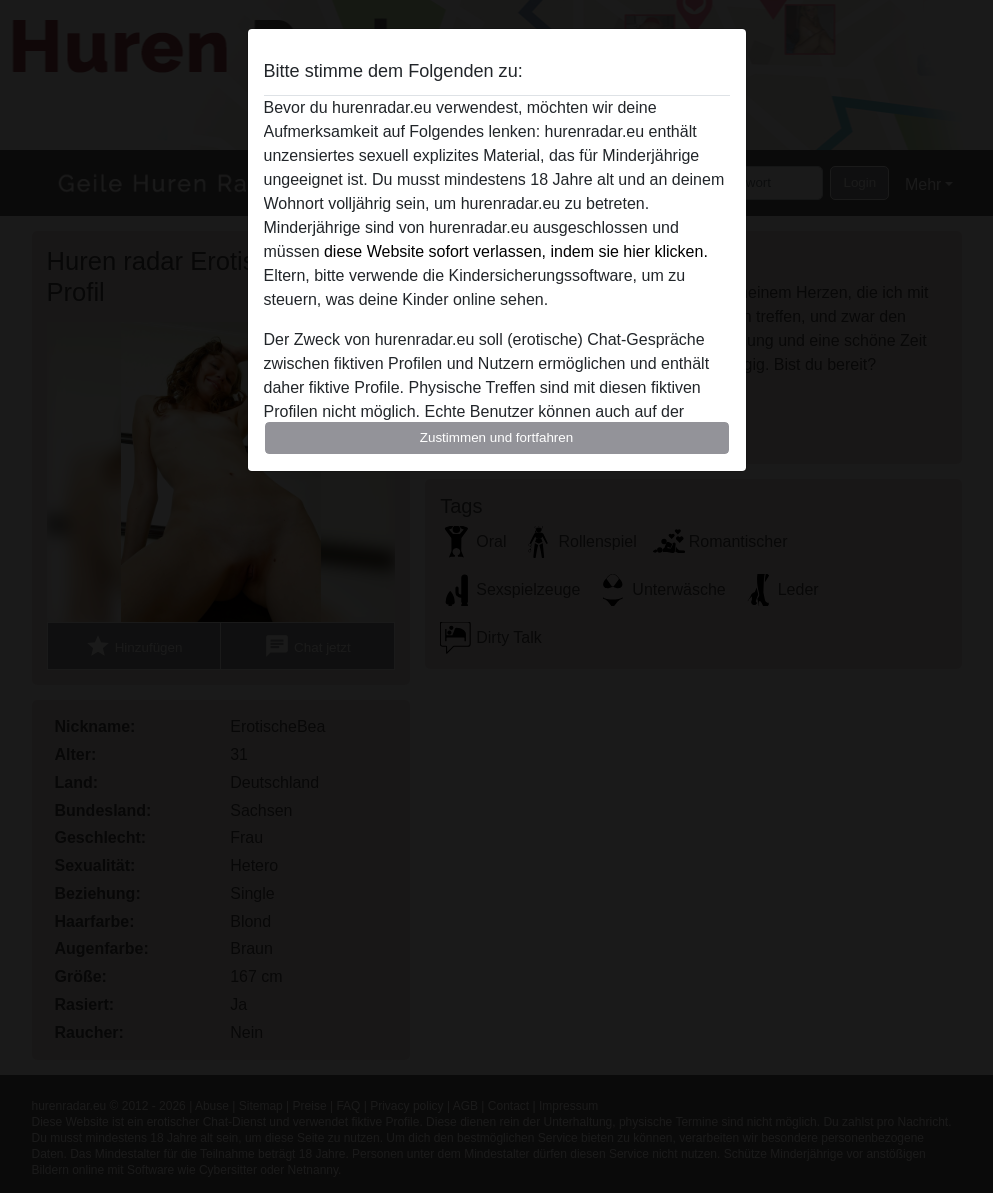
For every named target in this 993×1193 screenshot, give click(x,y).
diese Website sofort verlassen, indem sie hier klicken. (516, 251)
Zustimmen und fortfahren (497, 437)
